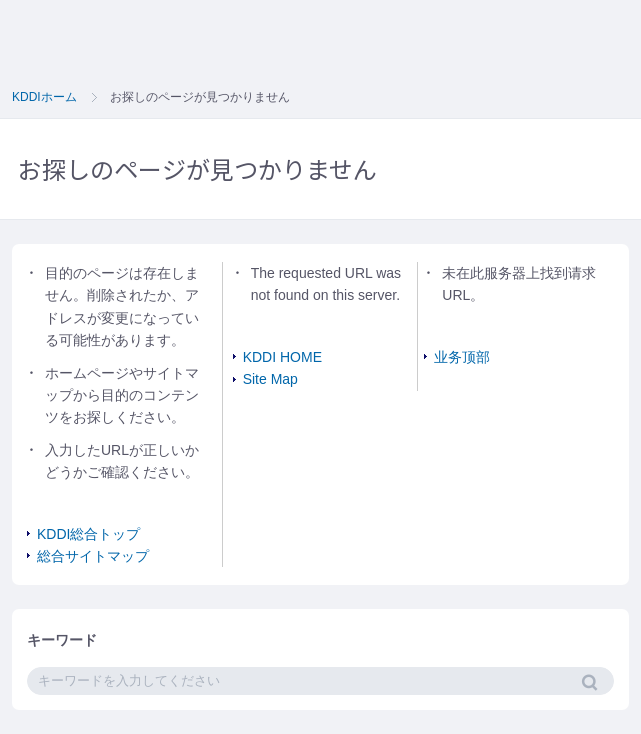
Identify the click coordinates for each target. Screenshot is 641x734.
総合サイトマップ (93, 556)
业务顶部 (462, 357)
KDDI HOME (282, 357)
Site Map (270, 379)
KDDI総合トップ (88, 534)
